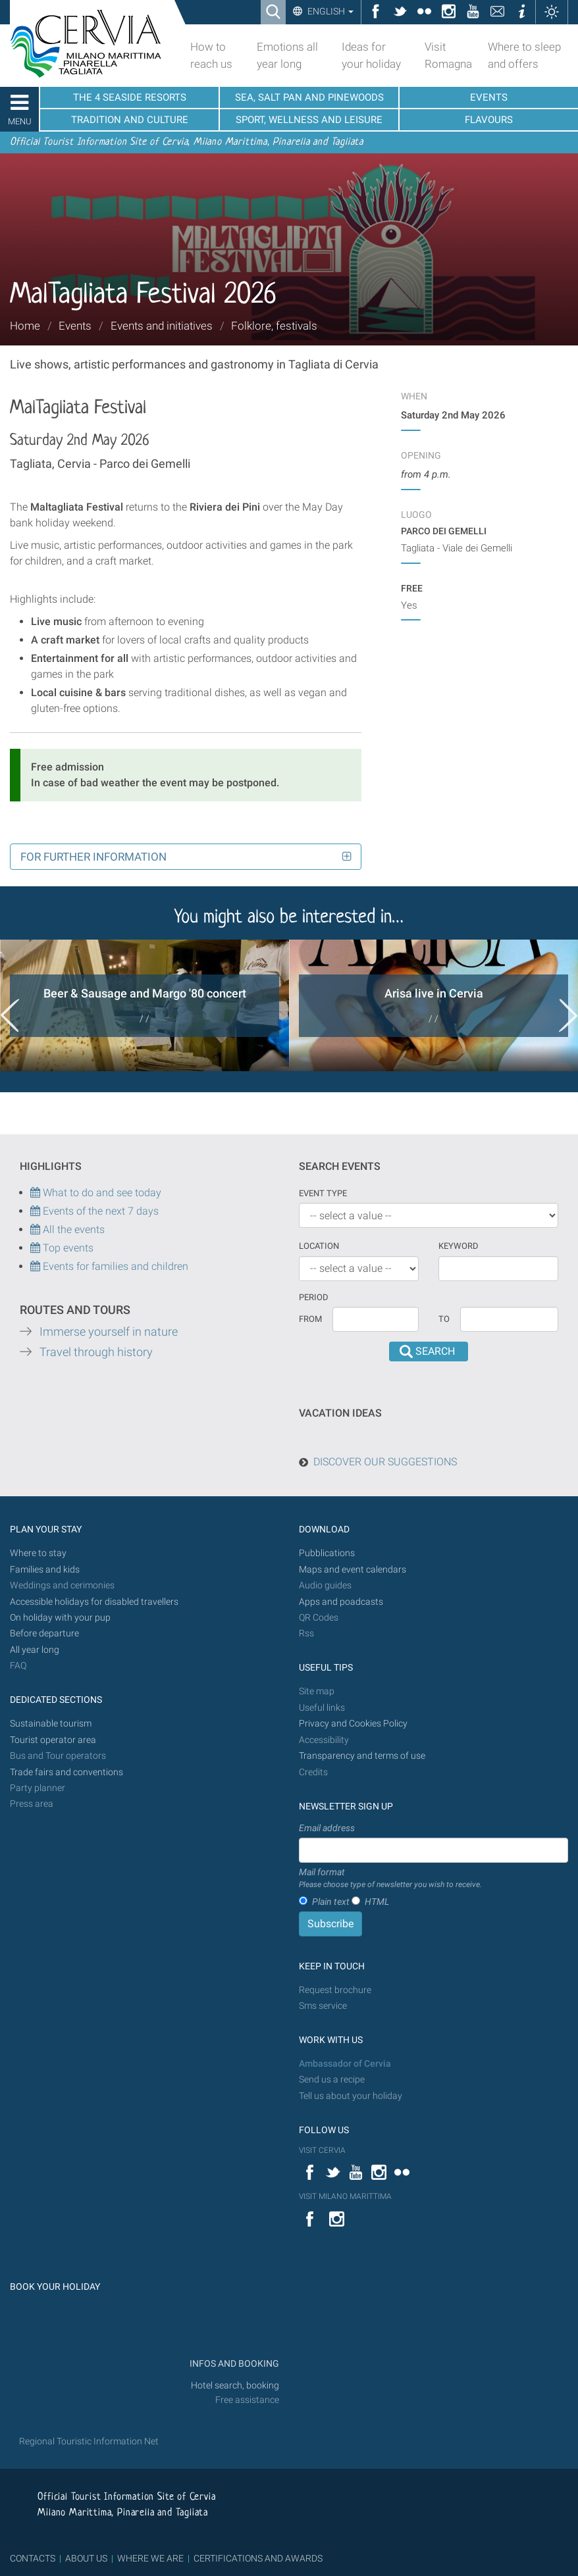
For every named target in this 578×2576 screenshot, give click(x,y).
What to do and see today (95, 1192)
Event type (323, 1193)
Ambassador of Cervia (345, 2063)
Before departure (44, 1633)
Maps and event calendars (352, 1569)
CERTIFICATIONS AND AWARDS (258, 2558)
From (310, 1319)
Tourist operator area (53, 1740)
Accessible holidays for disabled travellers (94, 1601)
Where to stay (38, 1553)
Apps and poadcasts (341, 1601)
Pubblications (327, 1553)
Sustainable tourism (51, 1723)
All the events (72, 1229)
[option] (144, 1005)
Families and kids (45, 1569)
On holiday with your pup (60, 1617)
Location (319, 1246)
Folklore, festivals (274, 325)
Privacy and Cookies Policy (353, 1723)
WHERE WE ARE (150, 2558)
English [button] (329, 11)
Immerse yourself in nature (108, 1331)
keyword (458, 1246)
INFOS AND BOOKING (233, 2363)
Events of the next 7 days (101, 1211)
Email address (327, 1828)
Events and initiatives (162, 325)
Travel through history (96, 1352)
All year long (34, 1649)
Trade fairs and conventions (66, 1772)
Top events (66, 1248)
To (444, 1319)
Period (313, 1297)
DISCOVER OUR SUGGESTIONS (385, 1461)
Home (25, 325)
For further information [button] (93, 856)
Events (75, 325)
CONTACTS (32, 2558)
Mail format (390, 1878)
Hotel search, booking (235, 2385)
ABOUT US (86, 2558)
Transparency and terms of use (362, 1755)
